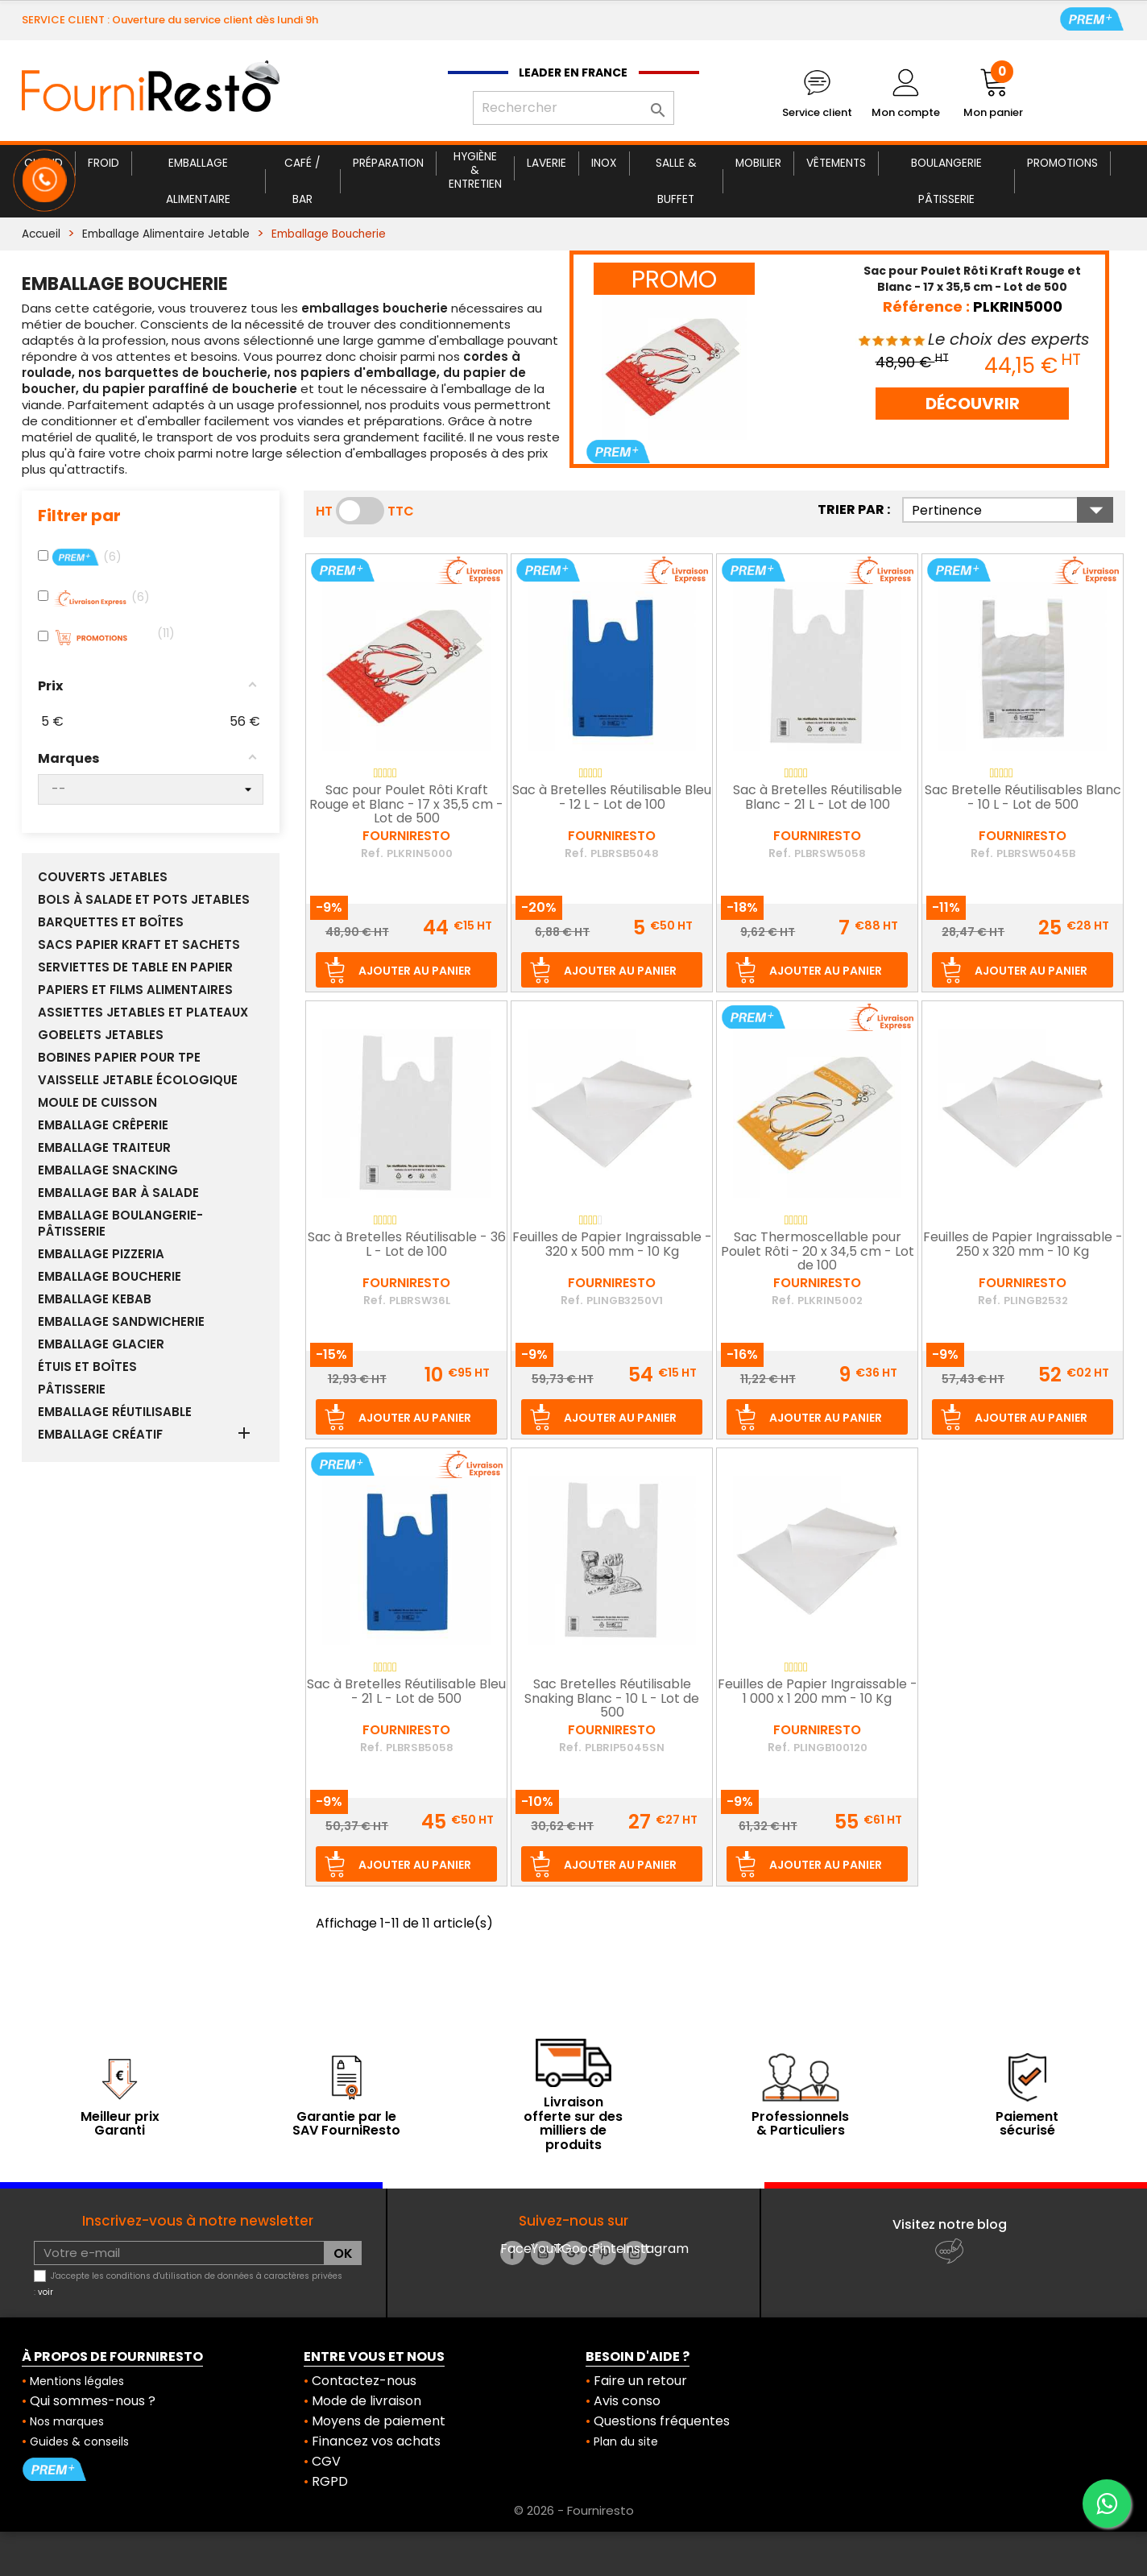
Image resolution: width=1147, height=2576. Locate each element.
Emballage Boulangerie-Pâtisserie (120, 1223)
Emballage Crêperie (103, 1125)
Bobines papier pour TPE (119, 1058)
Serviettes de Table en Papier (135, 967)
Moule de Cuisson (97, 1103)
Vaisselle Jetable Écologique (138, 1080)
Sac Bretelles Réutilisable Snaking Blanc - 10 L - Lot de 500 (611, 1699)
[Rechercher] (573, 108)
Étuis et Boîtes (87, 1367)
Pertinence (1012, 510)
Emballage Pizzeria (101, 1254)
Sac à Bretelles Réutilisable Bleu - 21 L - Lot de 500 (406, 1692)
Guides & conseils (79, 2441)
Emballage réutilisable (115, 1412)
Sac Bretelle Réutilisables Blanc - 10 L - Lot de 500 (1023, 798)
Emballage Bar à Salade (118, 1193)
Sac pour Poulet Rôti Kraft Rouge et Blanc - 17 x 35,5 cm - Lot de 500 (406, 805)
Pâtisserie (72, 1389)
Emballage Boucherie (109, 1277)
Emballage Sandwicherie (121, 1322)
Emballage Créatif (100, 1435)
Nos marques (67, 2421)
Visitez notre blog (949, 2224)
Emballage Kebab (94, 1299)
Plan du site (626, 2441)
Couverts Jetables (103, 877)
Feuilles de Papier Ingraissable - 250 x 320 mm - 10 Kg (1023, 1245)
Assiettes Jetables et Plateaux (143, 1012)
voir (45, 2292)
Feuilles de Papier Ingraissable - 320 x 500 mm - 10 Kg (612, 1245)
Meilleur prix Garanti (120, 2123)
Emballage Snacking (108, 1170)
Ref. (372, 853)
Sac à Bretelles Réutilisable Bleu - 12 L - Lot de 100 (611, 798)
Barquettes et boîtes (111, 922)
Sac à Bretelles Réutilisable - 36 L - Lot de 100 (407, 1245)
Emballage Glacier (101, 1344)
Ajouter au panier (414, 971)
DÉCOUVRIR (972, 403)
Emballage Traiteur (104, 1148)
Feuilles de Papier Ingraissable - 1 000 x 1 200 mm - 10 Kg (817, 1692)
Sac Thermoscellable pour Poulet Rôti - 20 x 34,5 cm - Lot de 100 (817, 1252)
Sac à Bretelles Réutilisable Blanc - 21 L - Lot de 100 (817, 798)
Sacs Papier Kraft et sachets (139, 945)
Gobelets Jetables (101, 1035)
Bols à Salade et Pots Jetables (144, 900)
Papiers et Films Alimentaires (135, 990)
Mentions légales (77, 2381)
